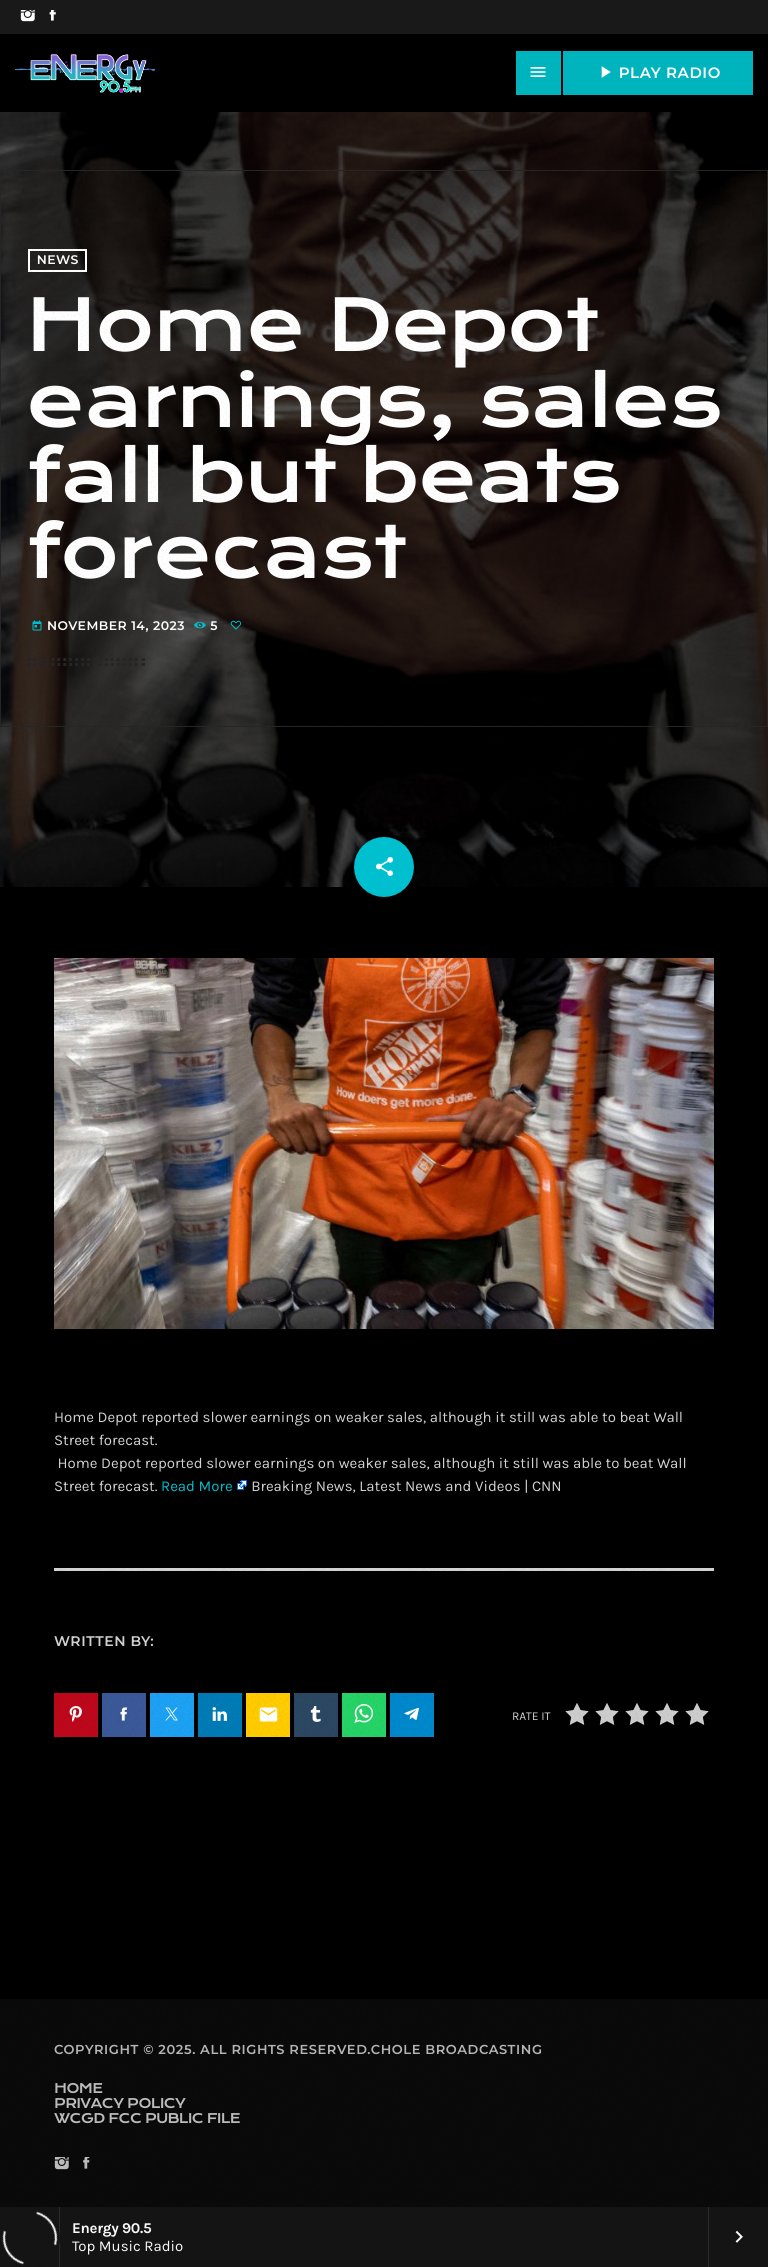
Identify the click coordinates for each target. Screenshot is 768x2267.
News (58, 260)
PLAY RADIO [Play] (658, 72)
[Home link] (85, 73)
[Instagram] (27, 17)
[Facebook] (52, 17)
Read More (197, 1486)
